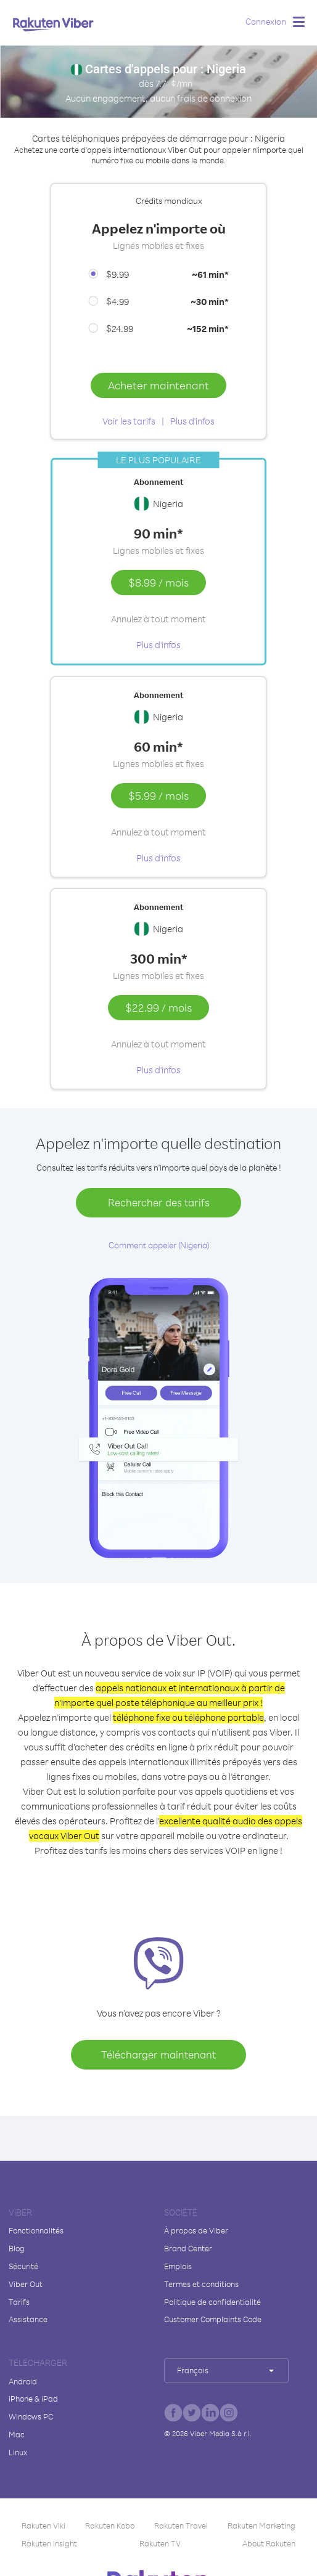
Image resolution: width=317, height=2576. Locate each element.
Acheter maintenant (158, 385)
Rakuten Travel (181, 2525)
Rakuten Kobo (109, 2525)
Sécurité (23, 2266)
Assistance (28, 2319)
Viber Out (26, 2284)
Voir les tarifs (128, 421)
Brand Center (188, 2248)
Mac (17, 2434)
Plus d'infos (192, 421)
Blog (17, 2248)
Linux (18, 2452)
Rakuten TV (160, 2543)
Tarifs (19, 2302)
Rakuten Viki (43, 2525)
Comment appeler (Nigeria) (159, 1245)
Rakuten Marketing (261, 2525)
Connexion (265, 21)
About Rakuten (268, 2543)
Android (23, 2381)
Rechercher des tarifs (159, 1202)
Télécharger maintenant (158, 2054)
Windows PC (31, 2416)
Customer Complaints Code (212, 2319)
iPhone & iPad (33, 2398)
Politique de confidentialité (212, 2302)
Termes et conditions (201, 2284)
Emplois (178, 2266)
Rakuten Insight (49, 2543)
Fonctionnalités (36, 2230)
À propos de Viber (196, 2230)
